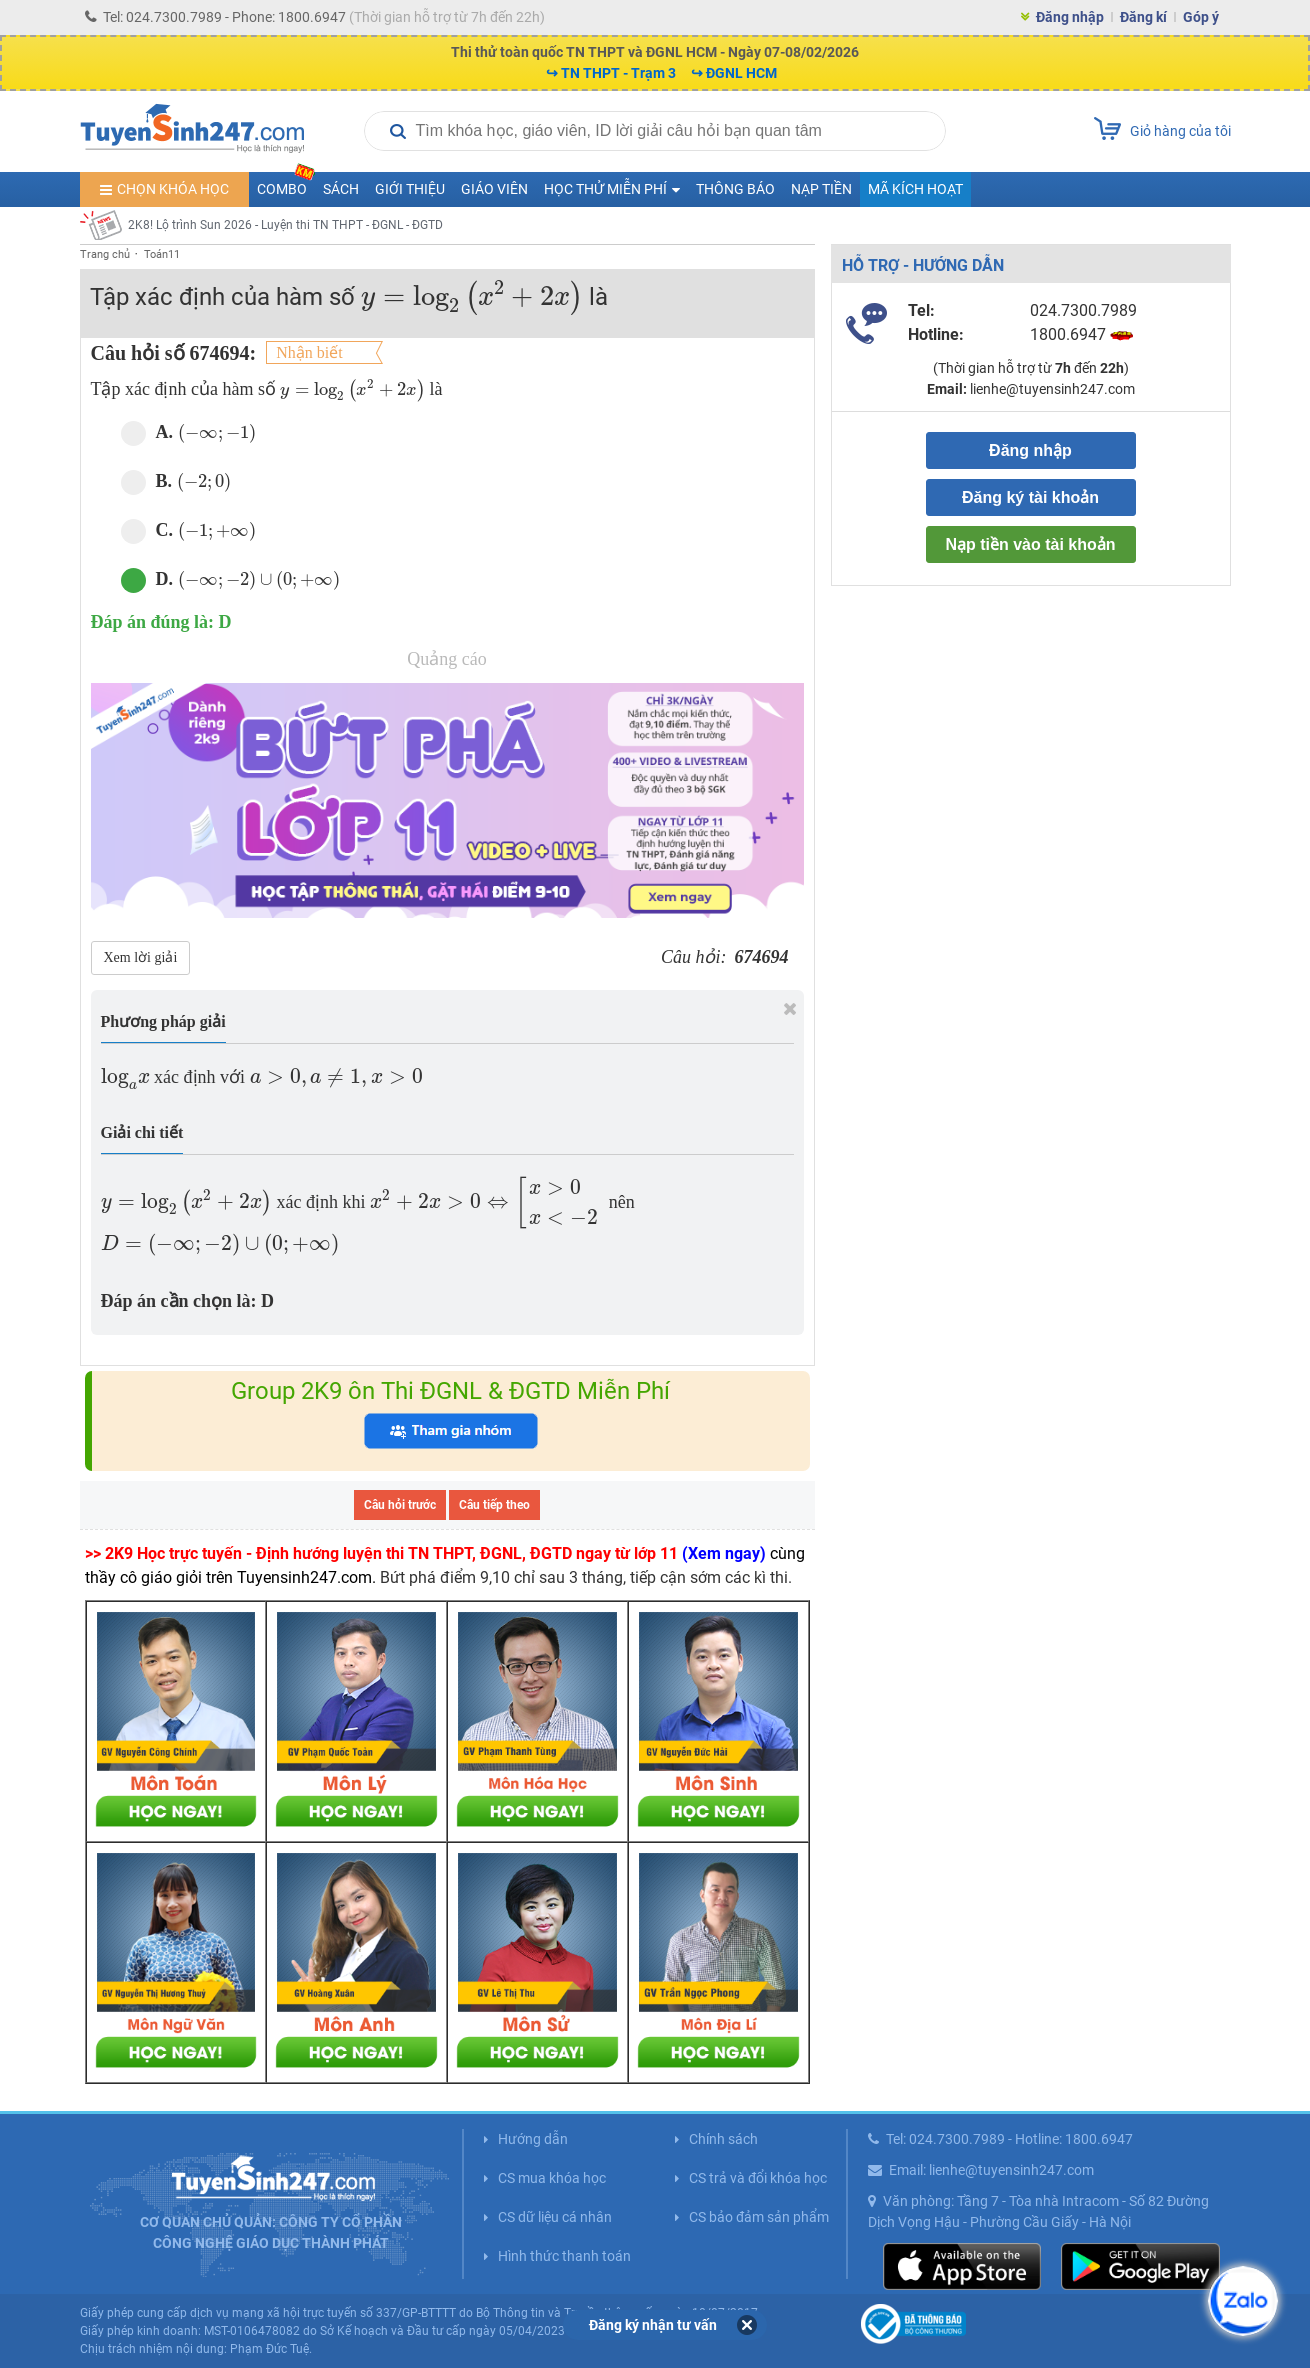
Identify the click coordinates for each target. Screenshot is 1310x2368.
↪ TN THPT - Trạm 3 (611, 73)
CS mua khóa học (552, 2178)
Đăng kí (1143, 17)
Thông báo (735, 189)
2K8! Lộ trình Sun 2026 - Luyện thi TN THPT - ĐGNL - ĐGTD (285, 225)
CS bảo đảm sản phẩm (759, 2217)
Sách (341, 189)
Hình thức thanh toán (564, 2256)
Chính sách (723, 2139)
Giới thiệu (410, 189)
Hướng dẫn (533, 2139)
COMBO (286, 184)
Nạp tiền (821, 189)
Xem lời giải (141, 957)
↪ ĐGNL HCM (734, 73)
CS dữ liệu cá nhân (555, 2217)
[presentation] (472, 298)
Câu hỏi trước (400, 1505)
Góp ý (1201, 17)
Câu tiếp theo (494, 1505)
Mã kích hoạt (915, 189)
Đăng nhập (1070, 17)
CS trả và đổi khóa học (758, 2178)
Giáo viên (494, 189)
